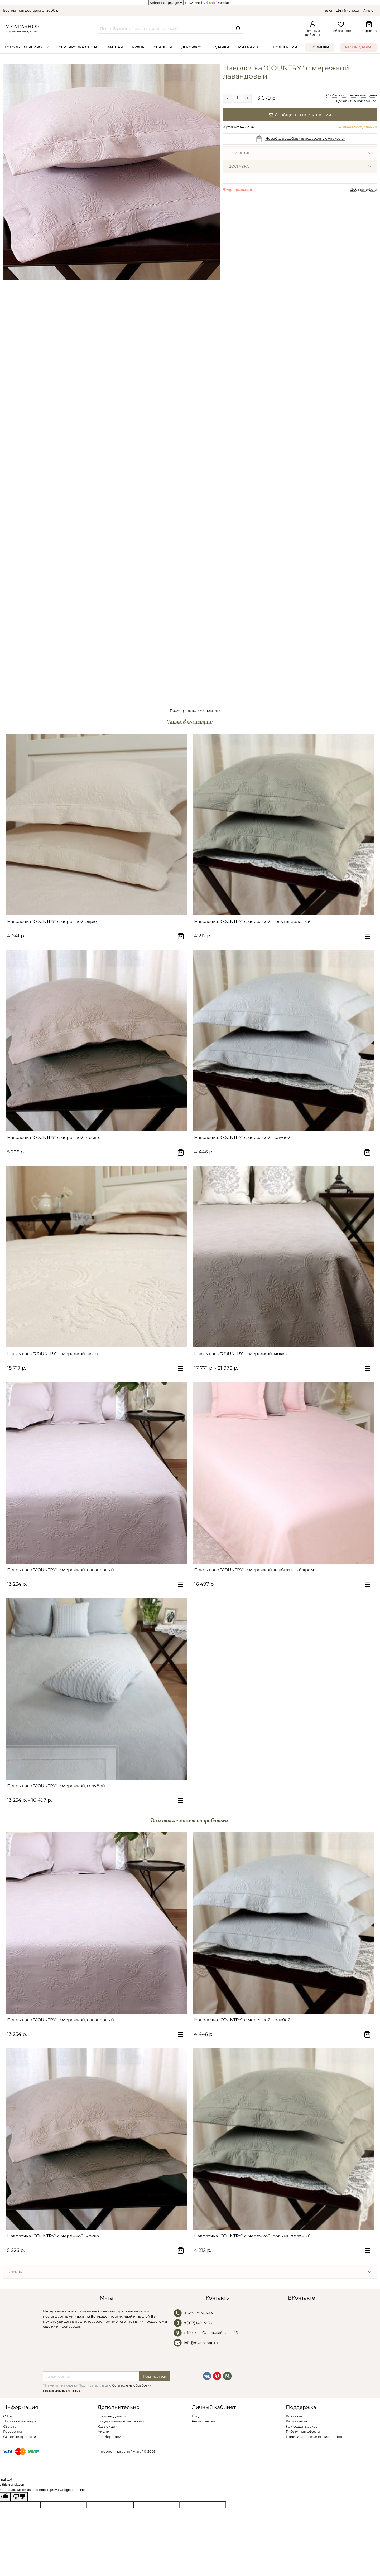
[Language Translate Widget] (166, 2)
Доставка (239, 166)
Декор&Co (191, 47)
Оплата (9, 2426)
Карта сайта (296, 2421)
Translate (219, 3)
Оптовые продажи (19, 2436)
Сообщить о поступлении (300, 114)
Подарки (219, 47)
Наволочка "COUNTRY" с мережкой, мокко (53, 1137)
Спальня (162, 47)
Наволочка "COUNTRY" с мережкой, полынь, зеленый (252, 921)
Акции (103, 2431)
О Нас (8, 2416)
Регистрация (203, 2421)
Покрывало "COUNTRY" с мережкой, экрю (52, 1353)
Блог (329, 10)
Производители (112, 2416)
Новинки (319, 47)
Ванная (115, 47)
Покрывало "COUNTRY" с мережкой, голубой (56, 1785)
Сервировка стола (78, 47)
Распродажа (358, 47)
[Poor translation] (19, 2496)
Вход (196, 2416)
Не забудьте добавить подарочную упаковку (305, 138)
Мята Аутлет (251, 47)
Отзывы (15, 2272)
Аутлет (369, 10)
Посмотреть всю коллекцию (195, 710)
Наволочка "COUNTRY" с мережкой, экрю (52, 921)
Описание (240, 153)
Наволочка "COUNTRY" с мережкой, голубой (242, 1137)
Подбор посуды (111, 2436)
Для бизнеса (347, 10)
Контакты (294, 2416)
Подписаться (154, 2376)
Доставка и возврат (20, 2421)
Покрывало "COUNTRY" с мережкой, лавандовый (60, 1569)
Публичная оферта (303, 2431)
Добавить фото (363, 189)
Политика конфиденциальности (315, 2436)
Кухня (138, 47)
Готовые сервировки (27, 47)
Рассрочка (12, 2431)
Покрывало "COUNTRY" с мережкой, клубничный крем (254, 1569)
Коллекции (285, 47)
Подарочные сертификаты (121, 2421)
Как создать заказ (302, 2426)
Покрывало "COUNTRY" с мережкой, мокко (240, 1353)
